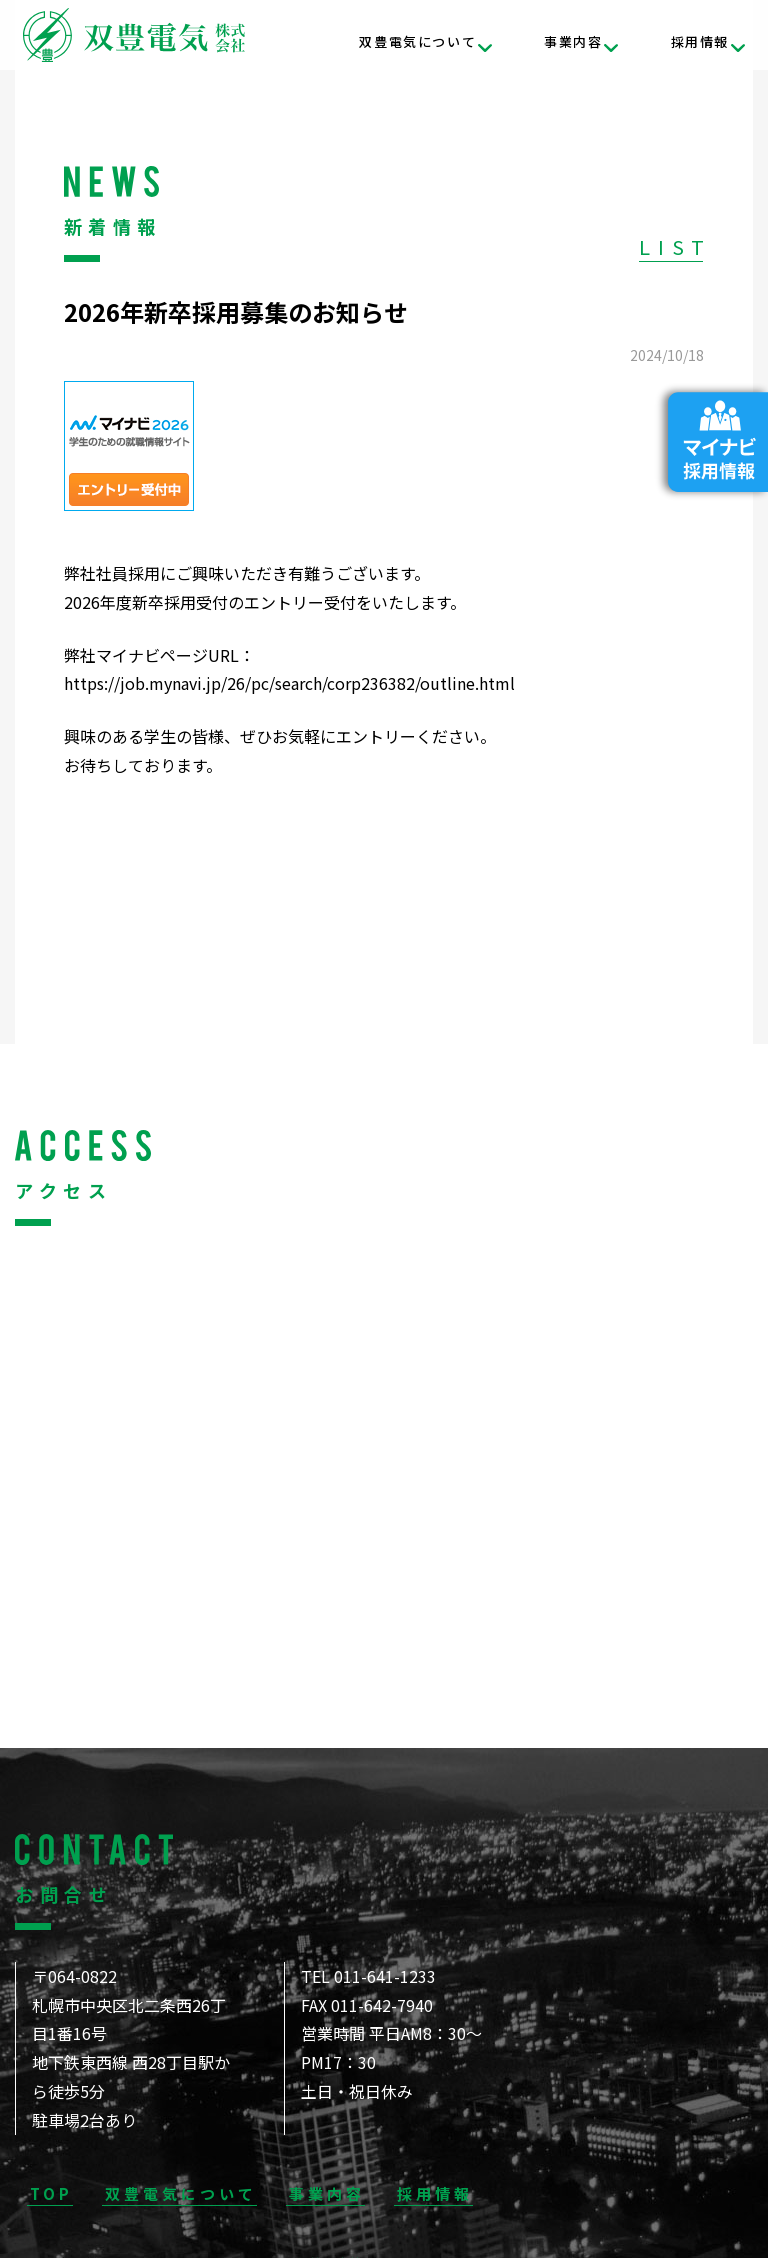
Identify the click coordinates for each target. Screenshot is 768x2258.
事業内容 (573, 41)
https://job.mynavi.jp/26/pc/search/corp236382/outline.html (289, 683)
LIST (675, 246)
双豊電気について (417, 41)
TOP (51, 2193)
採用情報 (700, 41)
